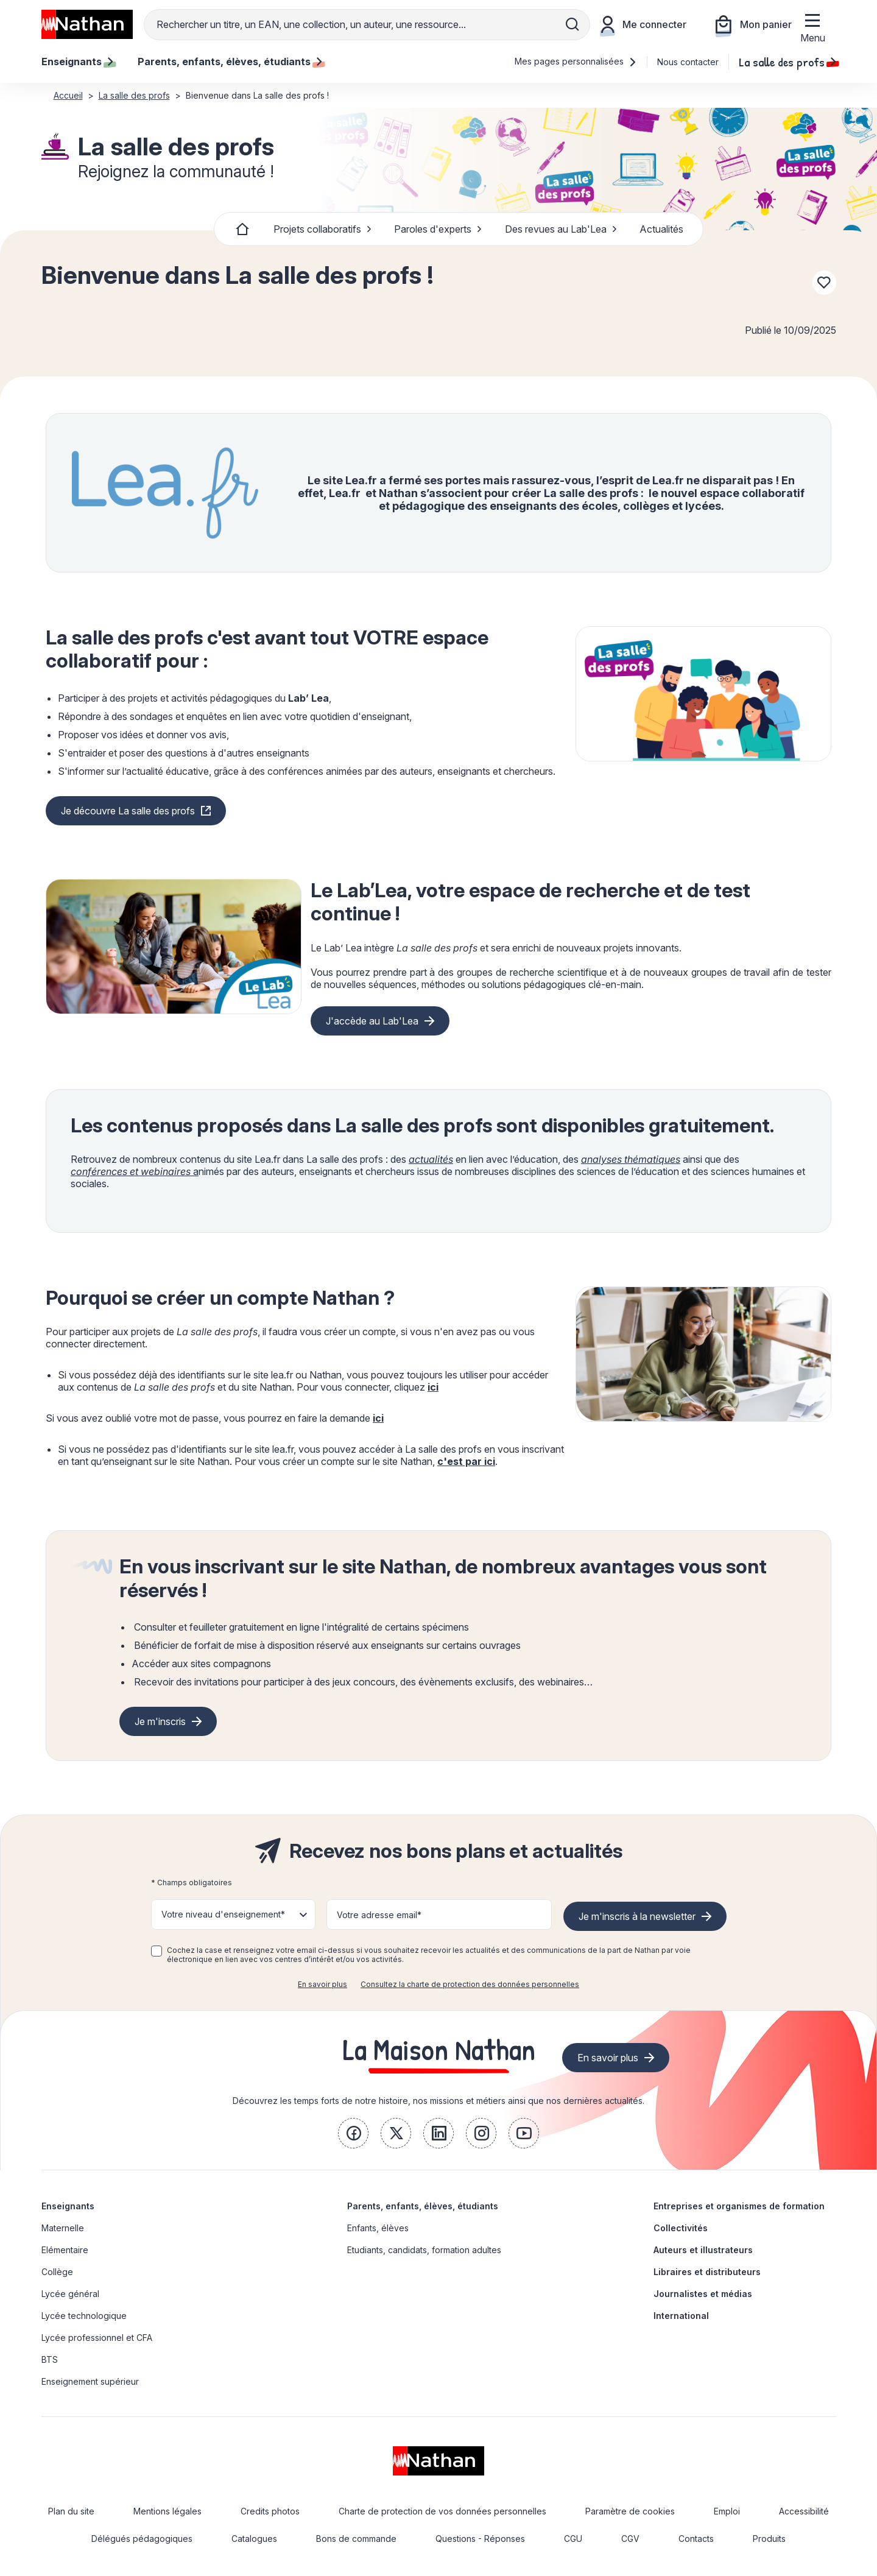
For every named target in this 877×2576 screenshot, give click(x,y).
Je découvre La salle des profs (128, 811)
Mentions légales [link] (167, 2511)
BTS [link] (49, 2359)
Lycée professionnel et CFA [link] (96, 2337)
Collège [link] (57, 2272)
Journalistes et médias (702, 2293)
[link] (353, 2133)
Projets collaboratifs (322, 229)
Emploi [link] (727, 2511)
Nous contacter (688, 62)
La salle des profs (787, 61)
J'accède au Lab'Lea (372, 1021)
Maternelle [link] (62, 2228)
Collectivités (680, 2228)
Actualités (661, 229)
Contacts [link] (696, 2538)
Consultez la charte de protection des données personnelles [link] (470, 1984)
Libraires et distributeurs (707, 2272)
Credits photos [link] (270, 2511)
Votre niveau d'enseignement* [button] (223, 1914)
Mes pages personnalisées (576, 61)
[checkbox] (156, 1951)
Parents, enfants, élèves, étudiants (422, 2206)
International (681, 2315)
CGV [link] (630, 2538)
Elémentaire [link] (64, 2250)
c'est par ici (466, 1461)
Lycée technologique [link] (84, 2315)
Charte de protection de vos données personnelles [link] (442, 2511)
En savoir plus (322, 1984)
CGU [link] (573, 2538)
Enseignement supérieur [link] (90, 2381)
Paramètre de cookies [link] (630, 2511)
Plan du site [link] (71, 2511)
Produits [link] (769, 2538)
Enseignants (67, 2206)
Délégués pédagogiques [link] (141, 2538)
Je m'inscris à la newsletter (637, 1916)
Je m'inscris (160, 1721)
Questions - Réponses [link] (480, 2538)
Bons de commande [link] (356, 2538)
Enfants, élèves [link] (378, 2228)
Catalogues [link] (254, 2538)
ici (433, 1387)
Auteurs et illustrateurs (703, 2250)
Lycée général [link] (70, 2293)
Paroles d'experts (438, 229)
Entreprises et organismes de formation (739, 2206)
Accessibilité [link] (804, 2511)
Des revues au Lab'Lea (561, 229)
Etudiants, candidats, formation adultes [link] (424, 2250)
